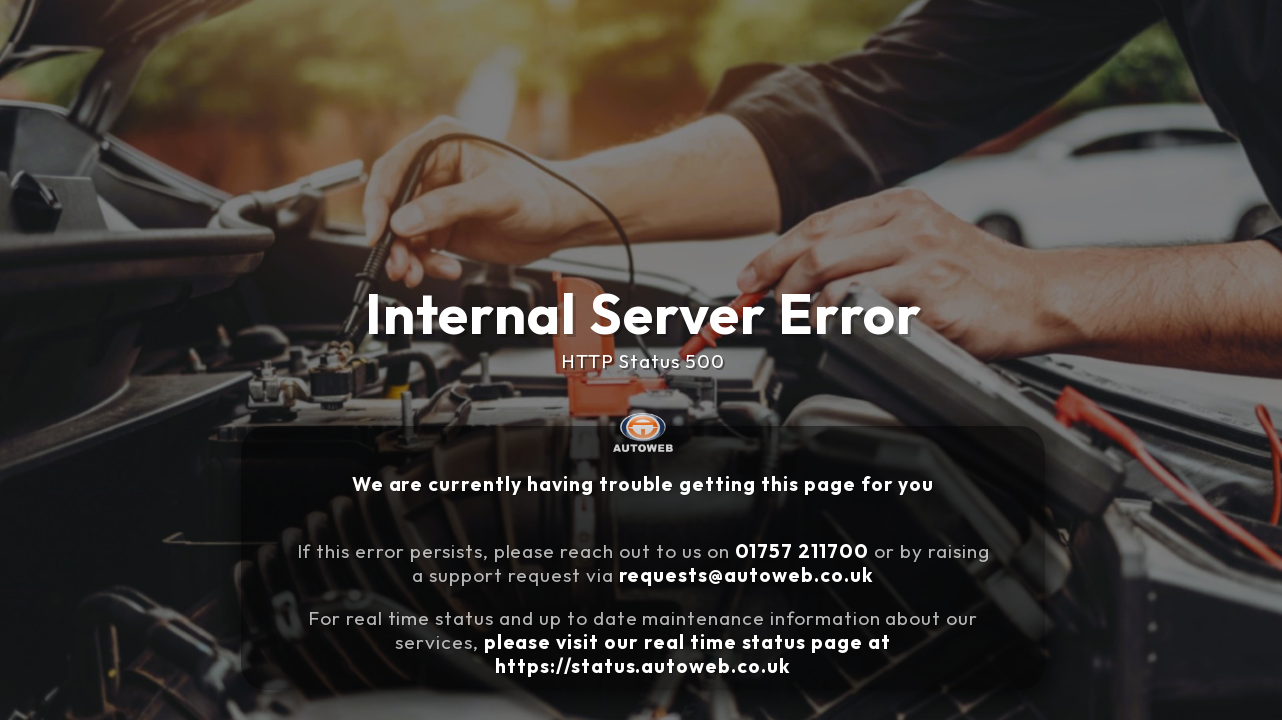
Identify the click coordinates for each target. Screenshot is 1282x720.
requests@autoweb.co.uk (764, 567)
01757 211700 (809, 547)
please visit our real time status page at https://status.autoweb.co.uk (703, 633)
